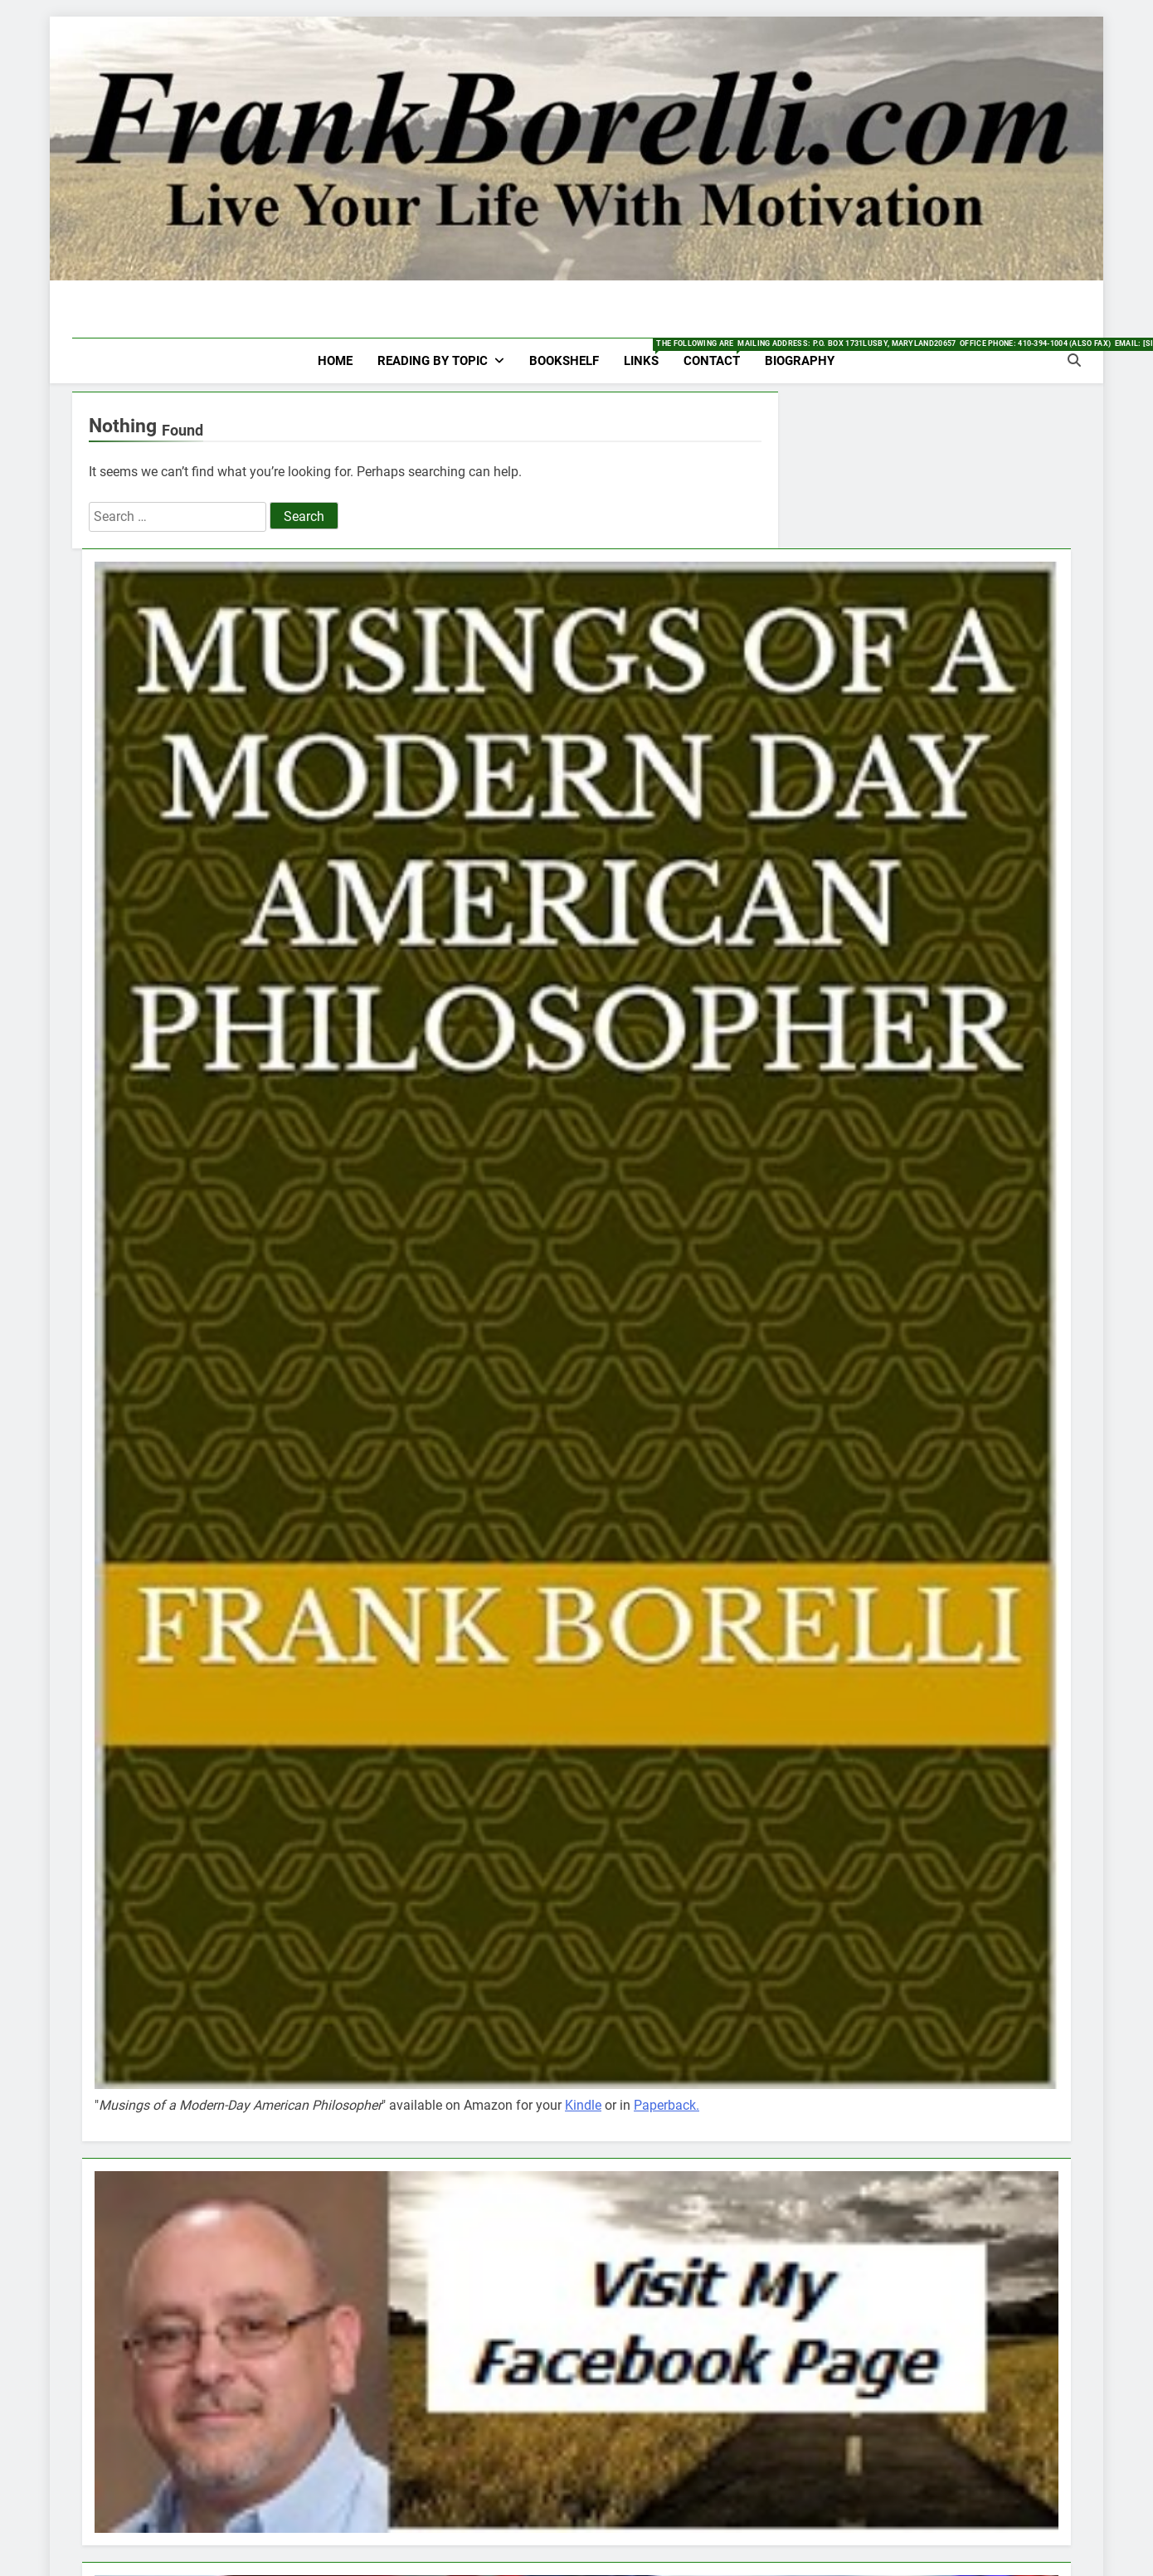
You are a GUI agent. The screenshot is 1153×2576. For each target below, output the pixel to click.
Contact (718, 353)
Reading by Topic (432, 360)
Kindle (583, 2105)
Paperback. (666, 2105)
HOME (335, 360)
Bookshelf (564, 360)
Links (647, 353)
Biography (799, 360)
